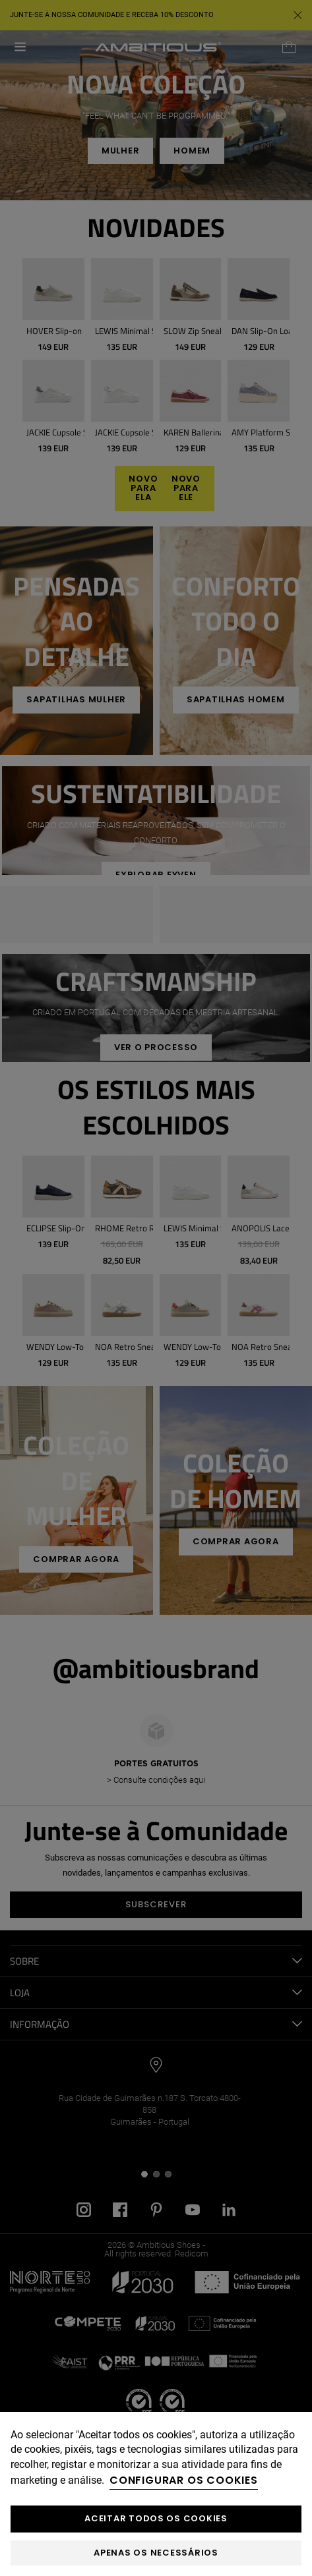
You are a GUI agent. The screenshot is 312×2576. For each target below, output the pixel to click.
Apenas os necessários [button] (156, 2552)
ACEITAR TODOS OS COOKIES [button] (156, 2518)
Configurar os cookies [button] (183, 2480)
